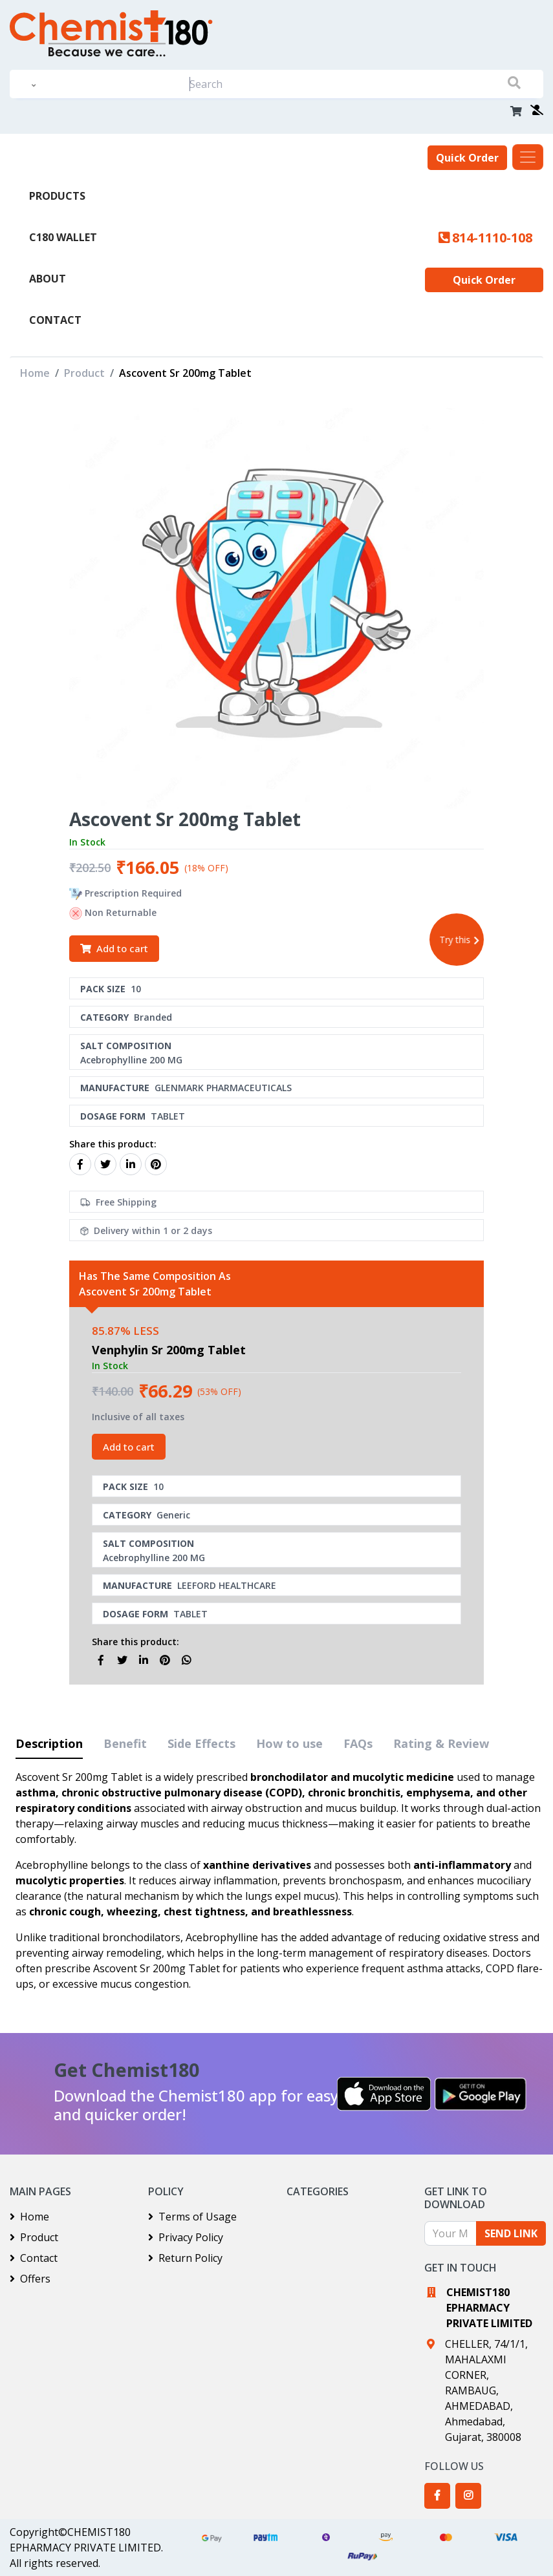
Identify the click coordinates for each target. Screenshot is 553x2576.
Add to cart (114, 948)
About (47, 278)
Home (35, 373)
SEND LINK (510, 2233)
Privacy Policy (185, 2237)
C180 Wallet (63, 237)
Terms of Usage (192, 2216)
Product (84, 373)
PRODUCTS (57, 196)
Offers (30, 2279)
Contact (55, 320)
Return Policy (185, 2258)
